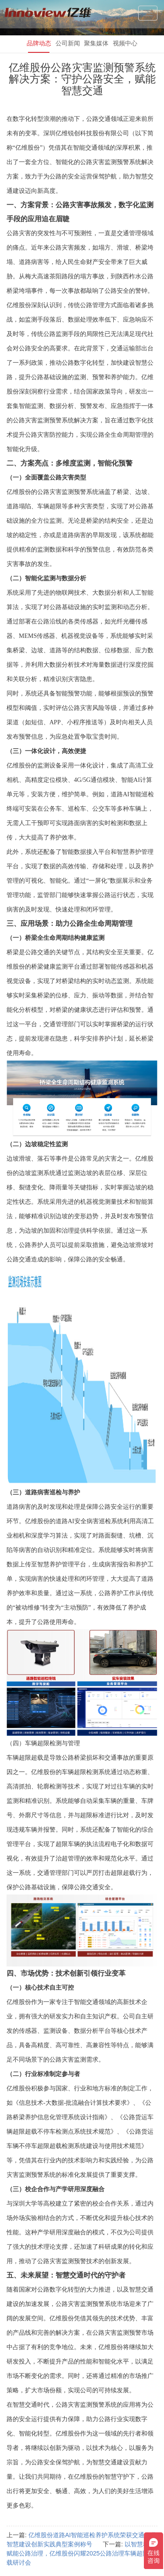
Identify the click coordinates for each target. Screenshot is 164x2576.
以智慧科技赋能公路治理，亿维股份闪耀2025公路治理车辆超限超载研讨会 (81, 2553)
